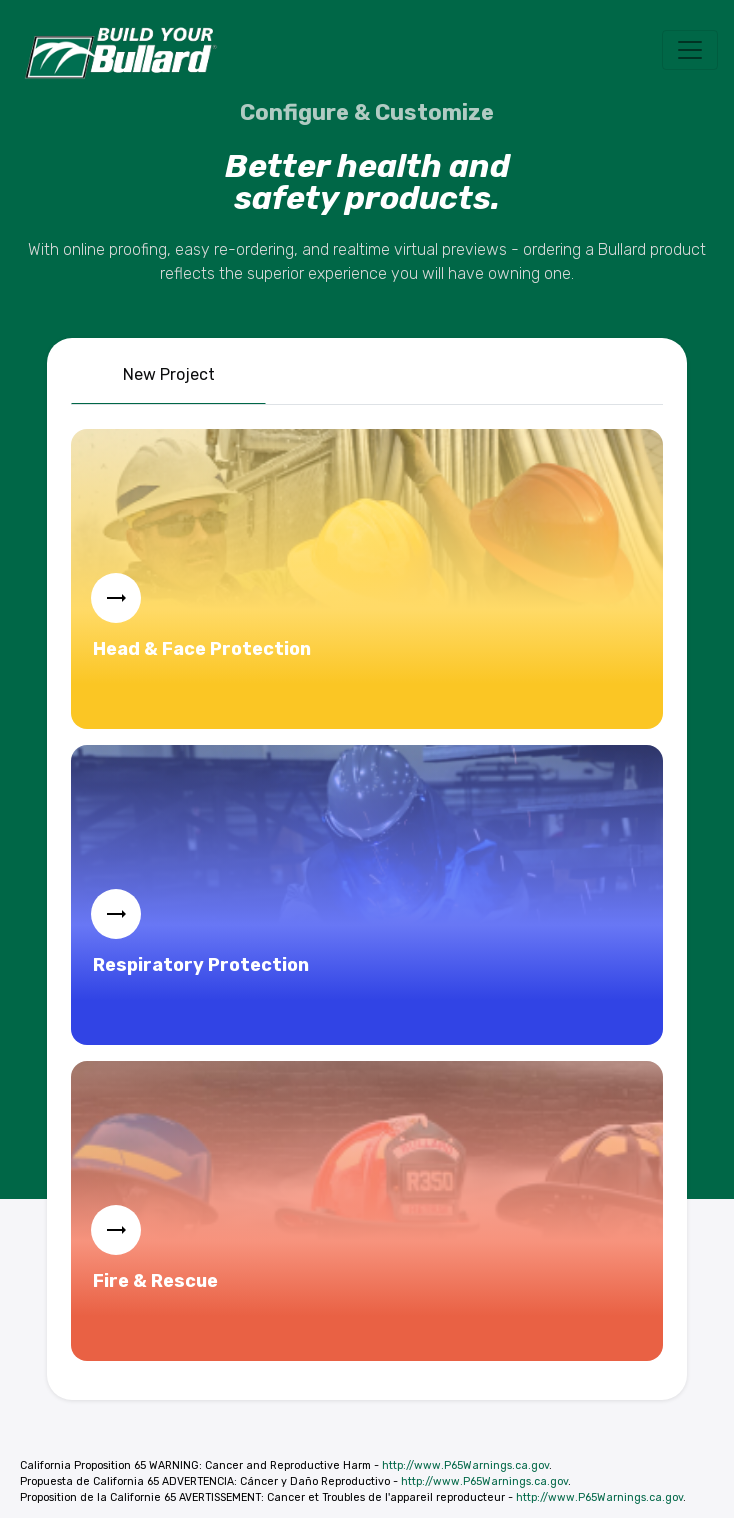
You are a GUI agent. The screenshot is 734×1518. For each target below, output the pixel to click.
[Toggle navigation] (690, 50)
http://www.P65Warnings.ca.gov (465, 1465)
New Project (169, 374)
